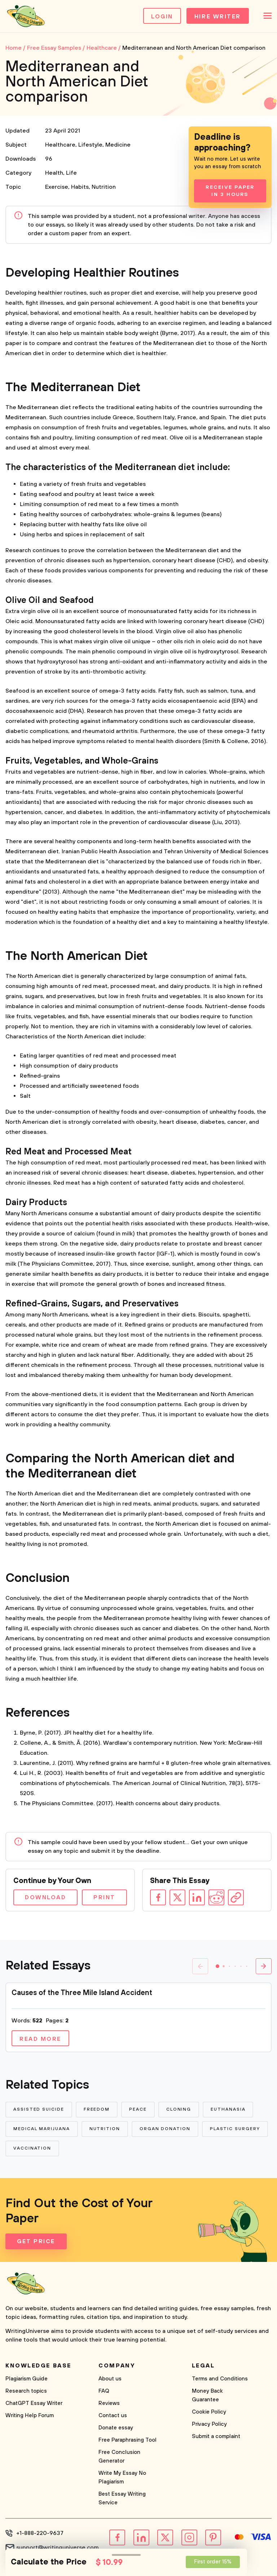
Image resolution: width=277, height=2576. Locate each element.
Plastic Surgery (235, 2129)
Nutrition (104, 187)
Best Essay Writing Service (122, 2498)
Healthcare (60, 144)
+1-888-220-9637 (39, 2533)
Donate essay (115, 2427)
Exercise (56, 187)
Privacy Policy (209, 2424)
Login (162, 16)
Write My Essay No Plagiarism (122, 2477)
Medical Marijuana (41, 2129)
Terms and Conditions (220, 2378)
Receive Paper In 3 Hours (230, 191)
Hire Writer (217, 16)
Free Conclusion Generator (119, 2456)
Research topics (26, 2391)
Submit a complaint (216, 2436)
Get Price (36, 2241)
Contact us (112, 2415)
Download (45, 1897)
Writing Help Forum (29, 2415)
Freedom (97, 2109)
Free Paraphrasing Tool (127, 2440)
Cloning (178, 2109)
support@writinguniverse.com (57, 2547)
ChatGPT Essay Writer (33, 2403)
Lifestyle (90, 144)
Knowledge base (38, 2365)
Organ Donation (165, 2129)
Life (71, 172)
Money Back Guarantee (207, 2395)
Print (104, 1897)
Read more (40, 2039)
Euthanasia (228, 2109)
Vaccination (32, 2148)
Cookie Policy (209, 2412)
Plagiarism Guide (26, 2378)
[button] (217, 1966)
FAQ (103, 2391)
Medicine (118, 144)
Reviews (109, 2403)
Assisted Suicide (38, 2109)
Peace (138, 2109)
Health (54, 172)
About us (110, 2378)
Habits (80, 187)
